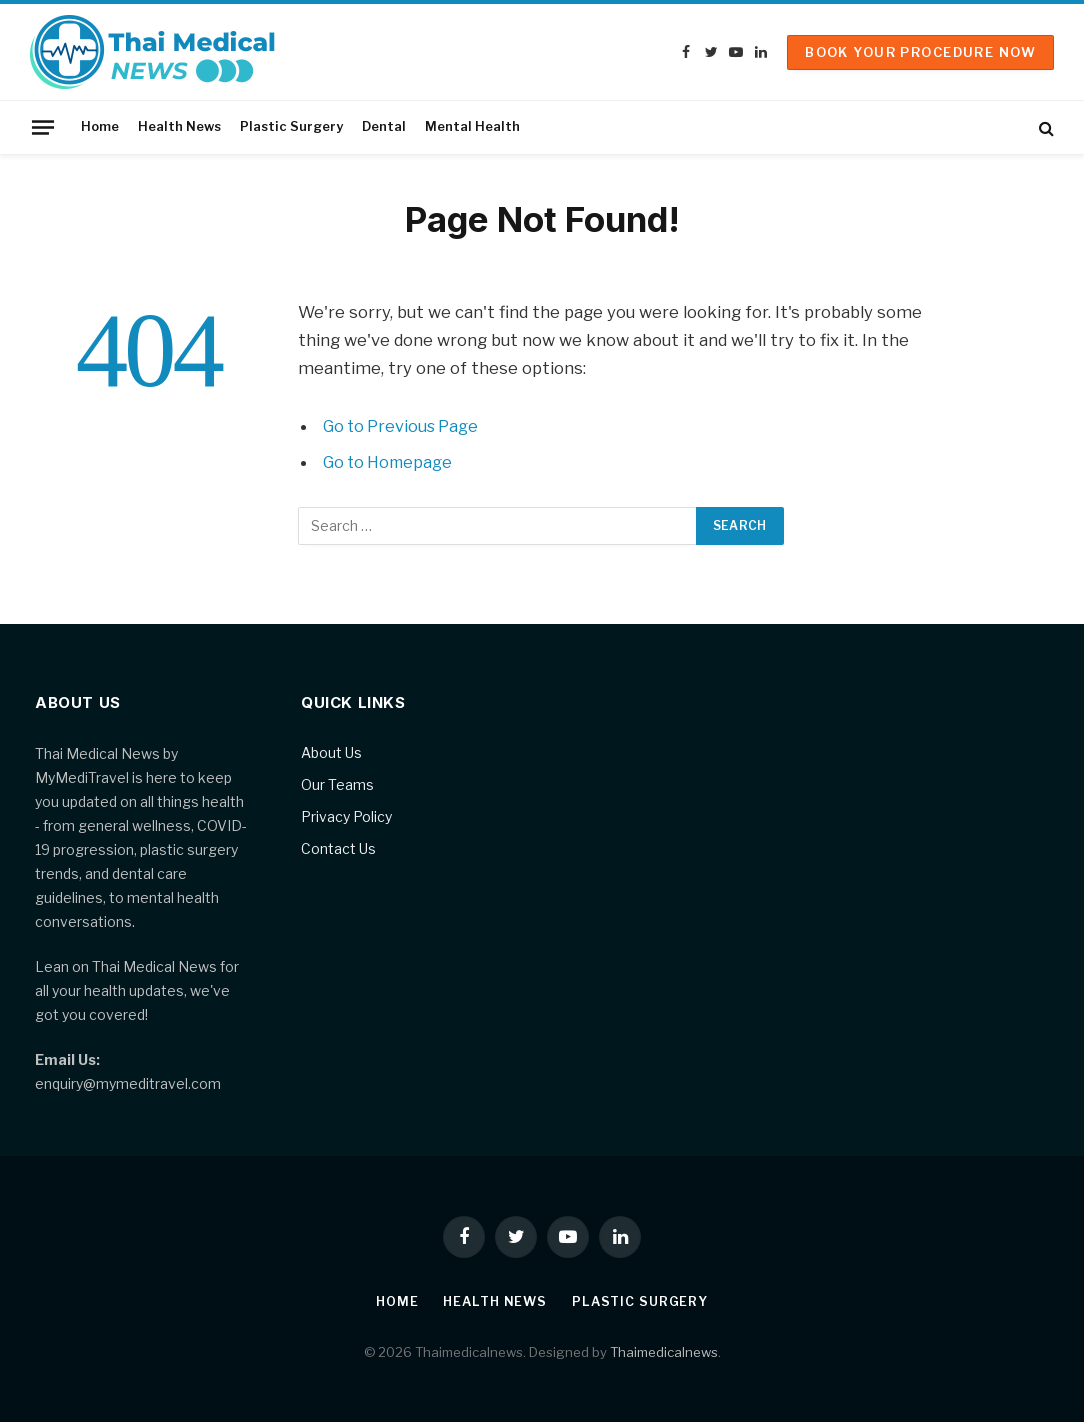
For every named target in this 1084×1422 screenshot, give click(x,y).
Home (100, 126)
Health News (179, 126)
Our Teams (337, 784)
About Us (331, 752)
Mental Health (472, 126)
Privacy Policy (346, 816)
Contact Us (338, 848)
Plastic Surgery (291, 126)
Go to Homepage (390, 462)
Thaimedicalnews (664, 1351)
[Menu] (43, 127)
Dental (384, 126)
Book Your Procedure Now (920, 52)
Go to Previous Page (403, 426)
